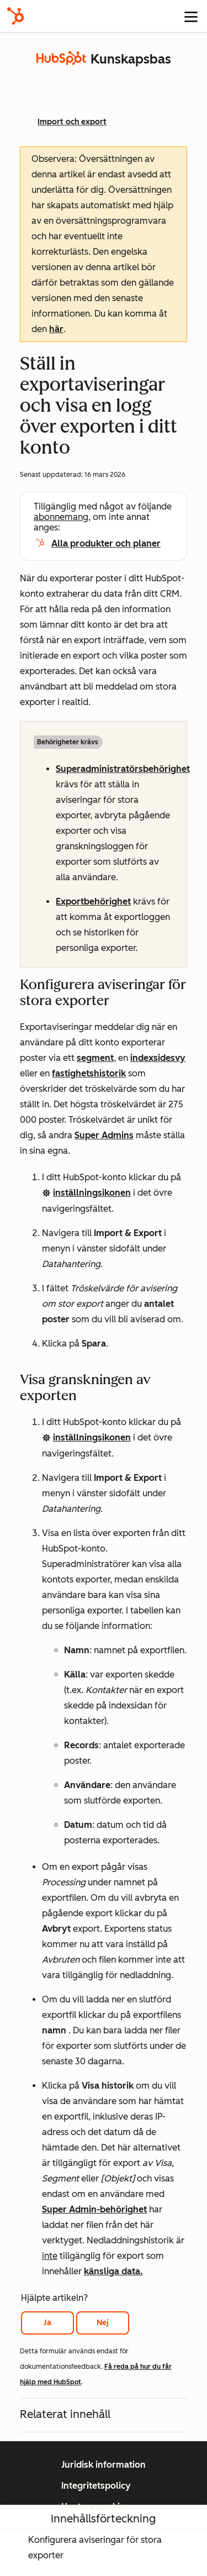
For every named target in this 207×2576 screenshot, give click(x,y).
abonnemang (61, 517)
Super (87, 1135)
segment (95, 1058)
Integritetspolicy (96, 2485)
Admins (116, 1135)
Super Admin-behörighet (94, 2209)
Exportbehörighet (93, 901)
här (56, 329)
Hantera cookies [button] (95, 2506)
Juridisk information (103, 2464)
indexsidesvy (157, 1058)
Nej (103, 2322)
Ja (47, 2322)
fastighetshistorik (89, 1073)
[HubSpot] (15, 16)
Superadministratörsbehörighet (123, 769)
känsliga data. (113, 2271)
